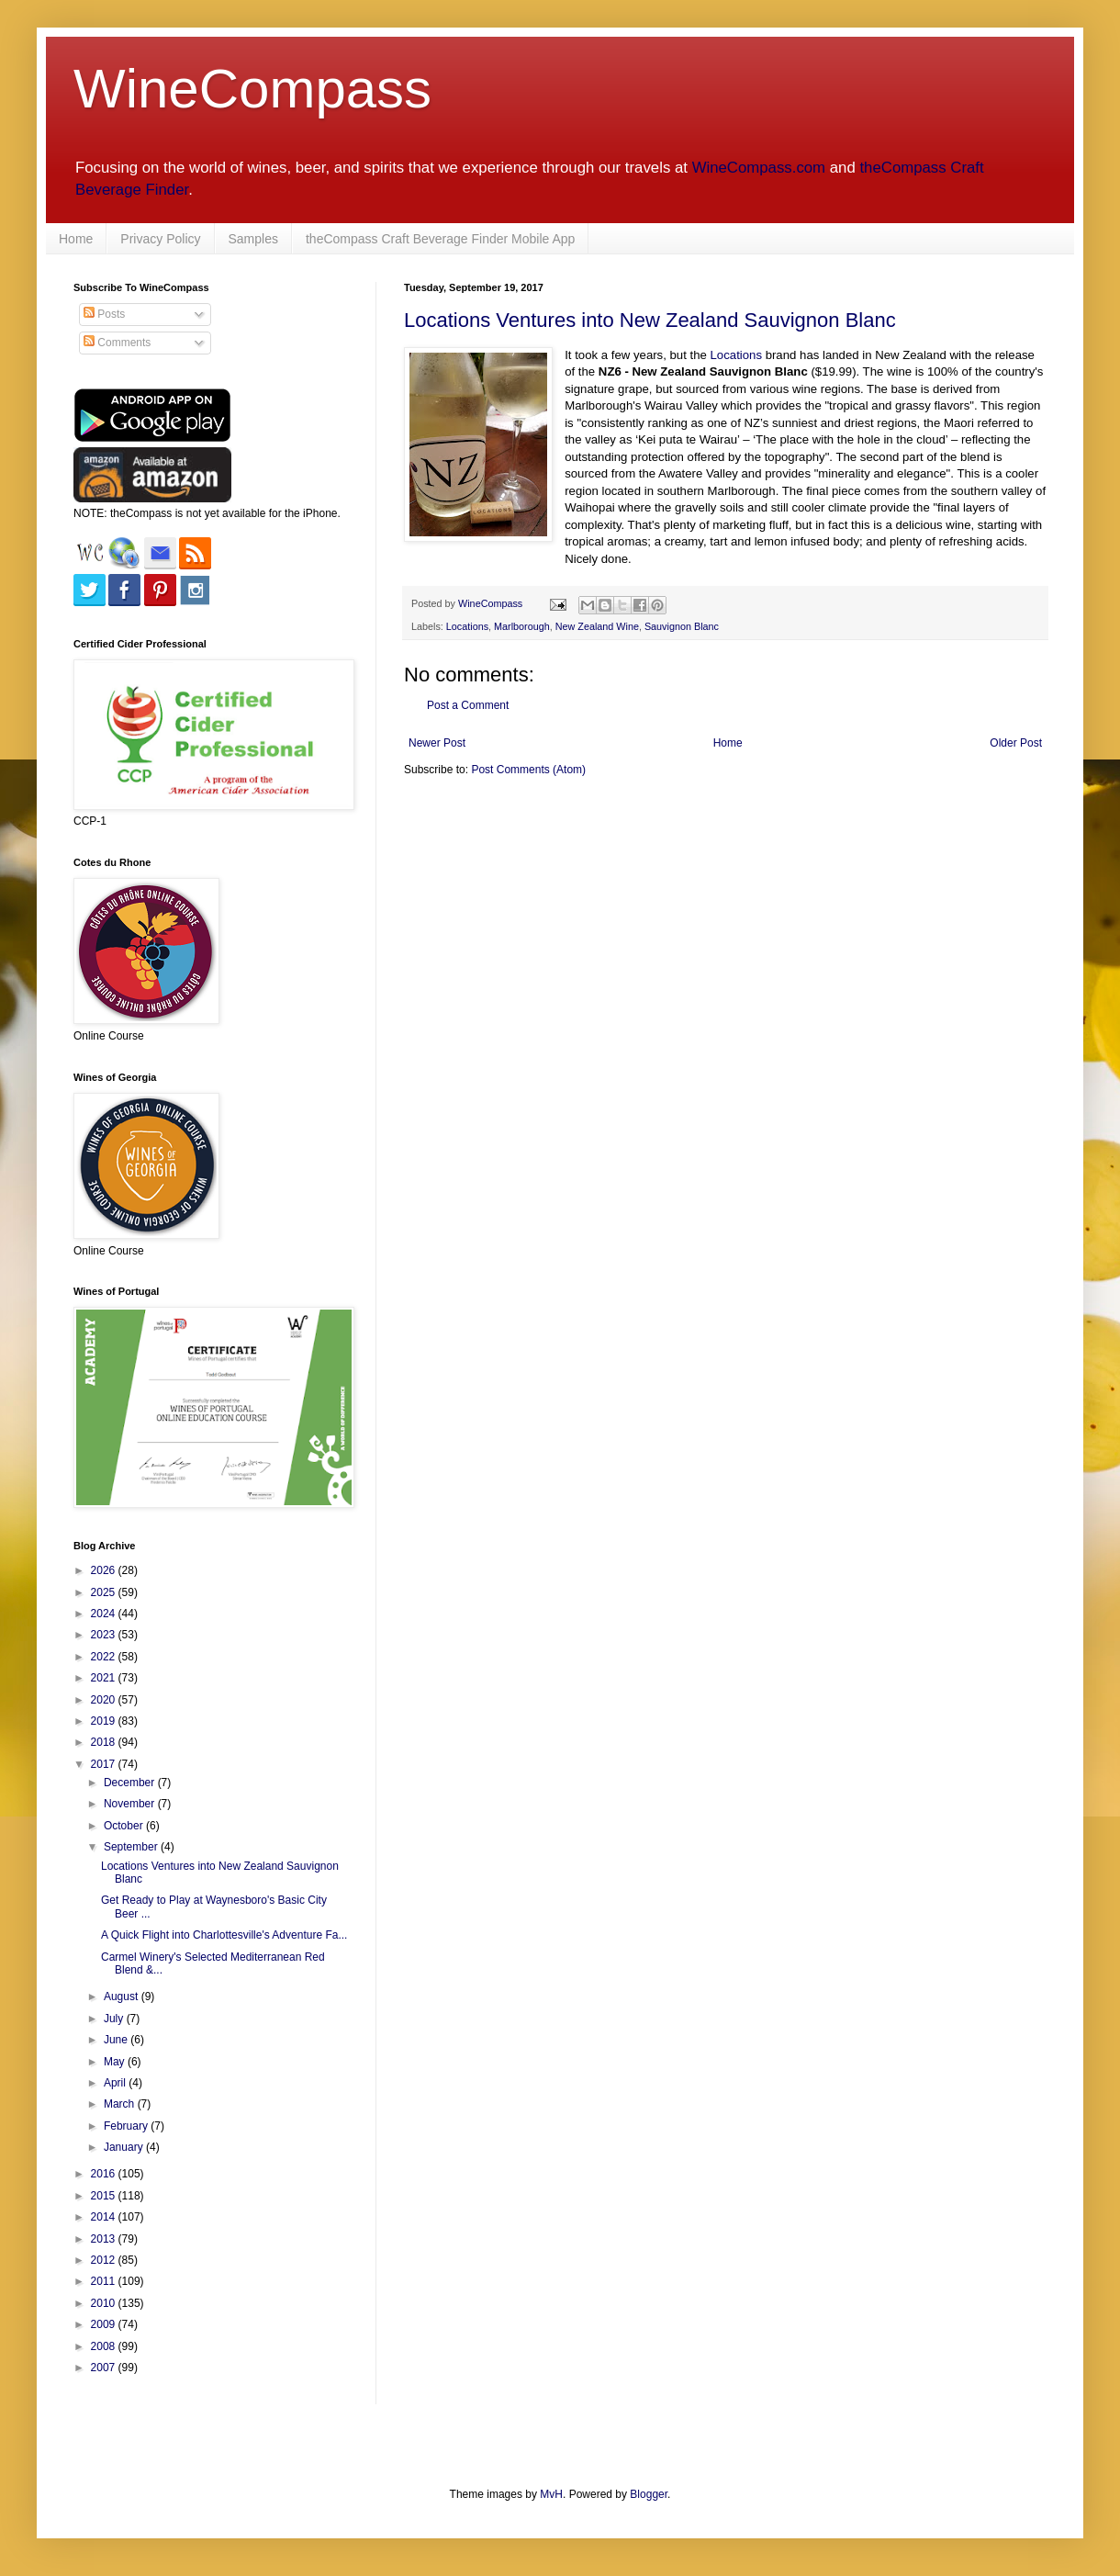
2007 (104, 2367)
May (116, 2061)
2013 (104, 2239)
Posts (104, 314)
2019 (104, 1721)
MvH (551, 2494)
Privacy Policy (160, 238)
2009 (104, 2324)
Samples (253, 238)
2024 (104, 1613)
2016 (104, 2173)
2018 (104, 1742)
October (125, 1825)
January (125, 2147)
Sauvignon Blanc (681, 626)
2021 (104, 1677)
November (131, 1803)
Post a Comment (468, 705)
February (127, 2126)
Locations (736, 355)
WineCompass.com (758, 167)
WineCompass (252, 88)
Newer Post (437, 743)
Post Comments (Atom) (528, 769)
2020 (104, 1699)
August (122, 1996)
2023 (104, 1634)
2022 (104, 1656)
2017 (104, 1764)
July (115, 2018)
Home (76, 238)
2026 (104, 1570)
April (116, 2082)
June (117, 2039)
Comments (117, 342)
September (132, 1846)
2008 (104, 2346)
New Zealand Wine (597, 626)
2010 (104, 2303)
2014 (104, 2216)
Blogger (648, 2494)
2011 (104, 2281)
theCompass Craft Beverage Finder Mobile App (440, 238)
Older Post (1016, 743)
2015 (104, 2195)
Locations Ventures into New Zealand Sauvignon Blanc (650, 320)
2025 (104, 1592)
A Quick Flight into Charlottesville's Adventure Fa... (224, 1935)
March (121, 2104)
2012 (104, 2260)
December (131, 1782)
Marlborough (522, 626)
